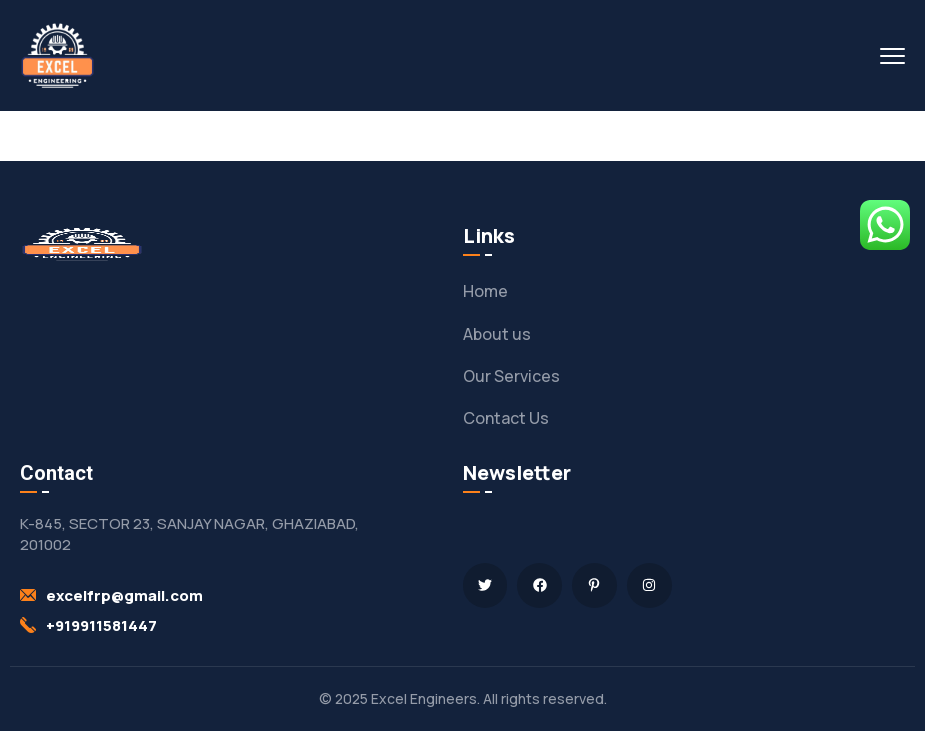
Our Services (511, 376)
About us (497, 334)
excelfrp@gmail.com (124, 595)
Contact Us (506, 418)
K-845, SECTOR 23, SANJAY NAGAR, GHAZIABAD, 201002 (189, 534)
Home (485, 291)
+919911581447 (101, 625)
